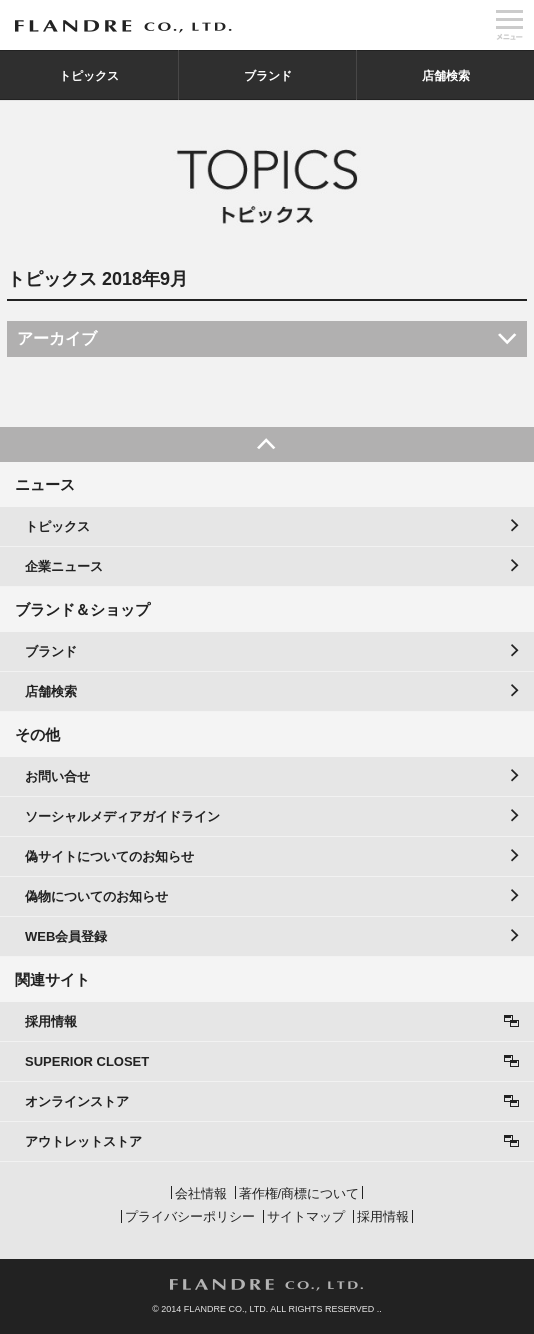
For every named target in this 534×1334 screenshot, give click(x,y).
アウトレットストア (83, 1141)
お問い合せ (57, 776)
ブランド (268, 76)
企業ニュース (64, 566)
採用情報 (51, 1021)
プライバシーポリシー (190, 1216)
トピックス (89, 76)
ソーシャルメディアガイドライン (122, 816)
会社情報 (201, 1193)
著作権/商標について (299, 1193)
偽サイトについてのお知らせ (109, 856)
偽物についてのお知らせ (96, 896)
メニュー (509, 25)
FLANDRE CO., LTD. (267, 1285)
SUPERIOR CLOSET (87, 1061)
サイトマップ (306, 1216)
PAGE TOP (267, 444)
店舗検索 (446, 76)
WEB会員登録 (66, 936)
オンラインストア (77, 1101)
